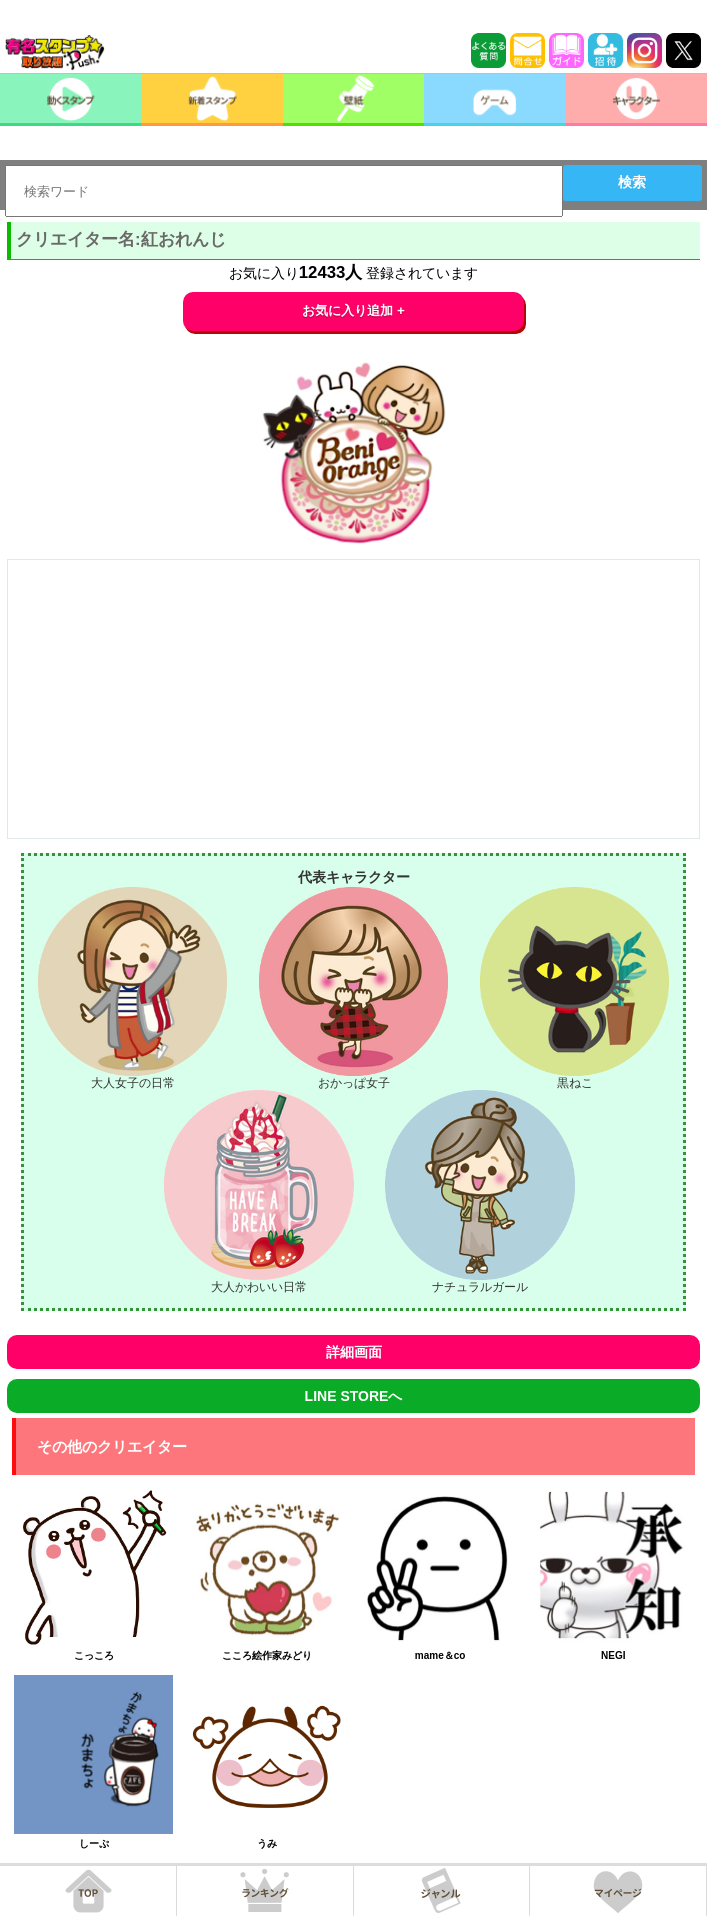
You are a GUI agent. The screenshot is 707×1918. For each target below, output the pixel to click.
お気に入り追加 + (353, 310)
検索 (632, 182)
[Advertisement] (353, 699)
